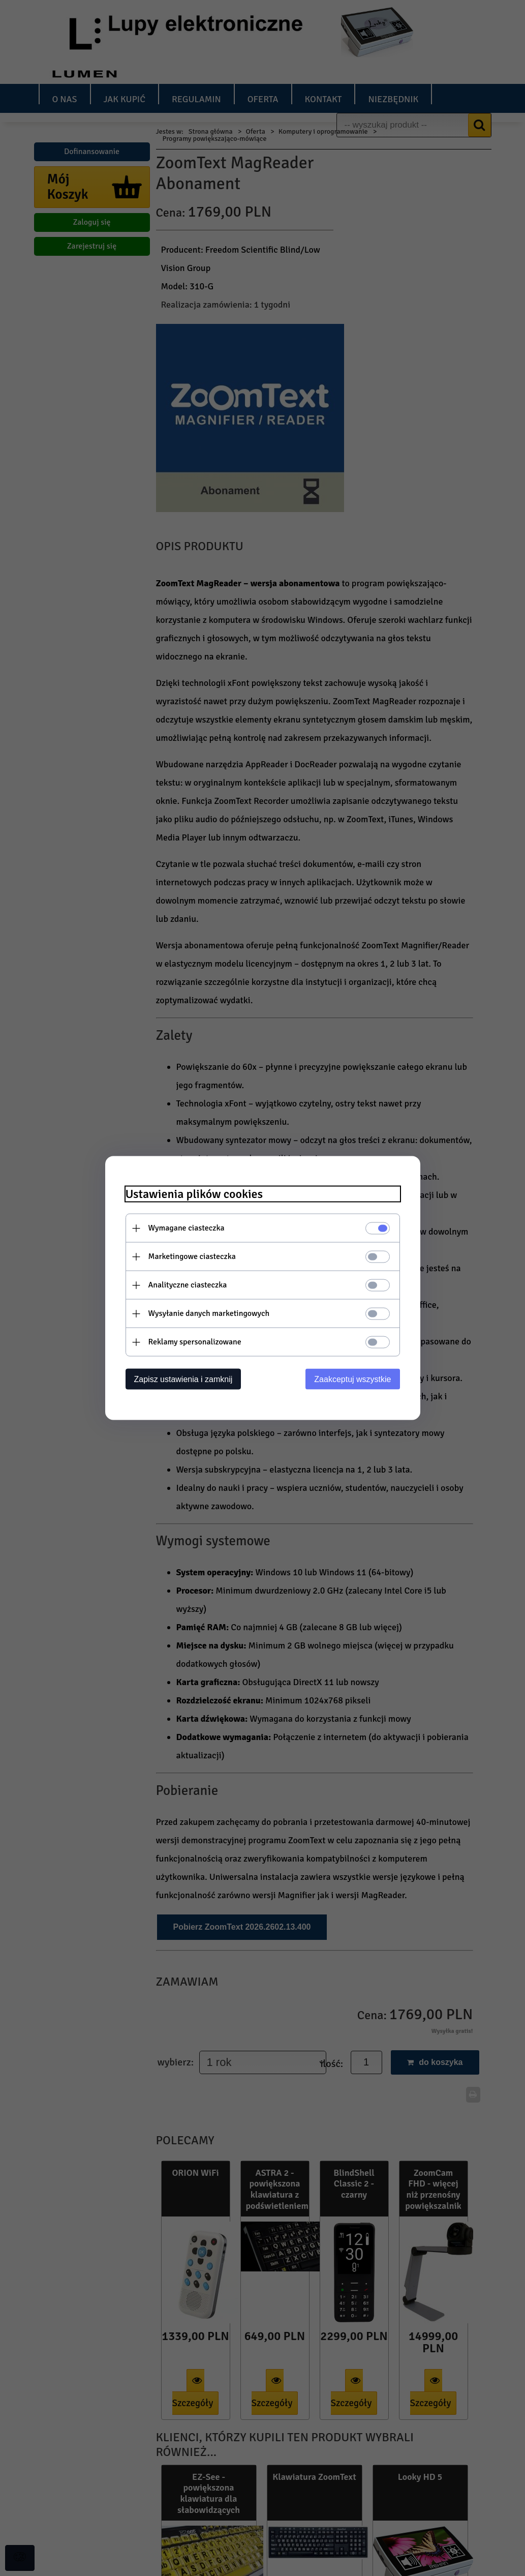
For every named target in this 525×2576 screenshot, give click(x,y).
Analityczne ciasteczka (187, 1285)
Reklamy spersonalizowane (194, 1342)
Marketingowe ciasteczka (192, 1256)
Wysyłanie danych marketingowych (209, 1313)
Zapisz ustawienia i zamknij (183, 1379)
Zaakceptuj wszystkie (352, 1379)
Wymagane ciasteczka (186, 1228)
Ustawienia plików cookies (194, 1194)
